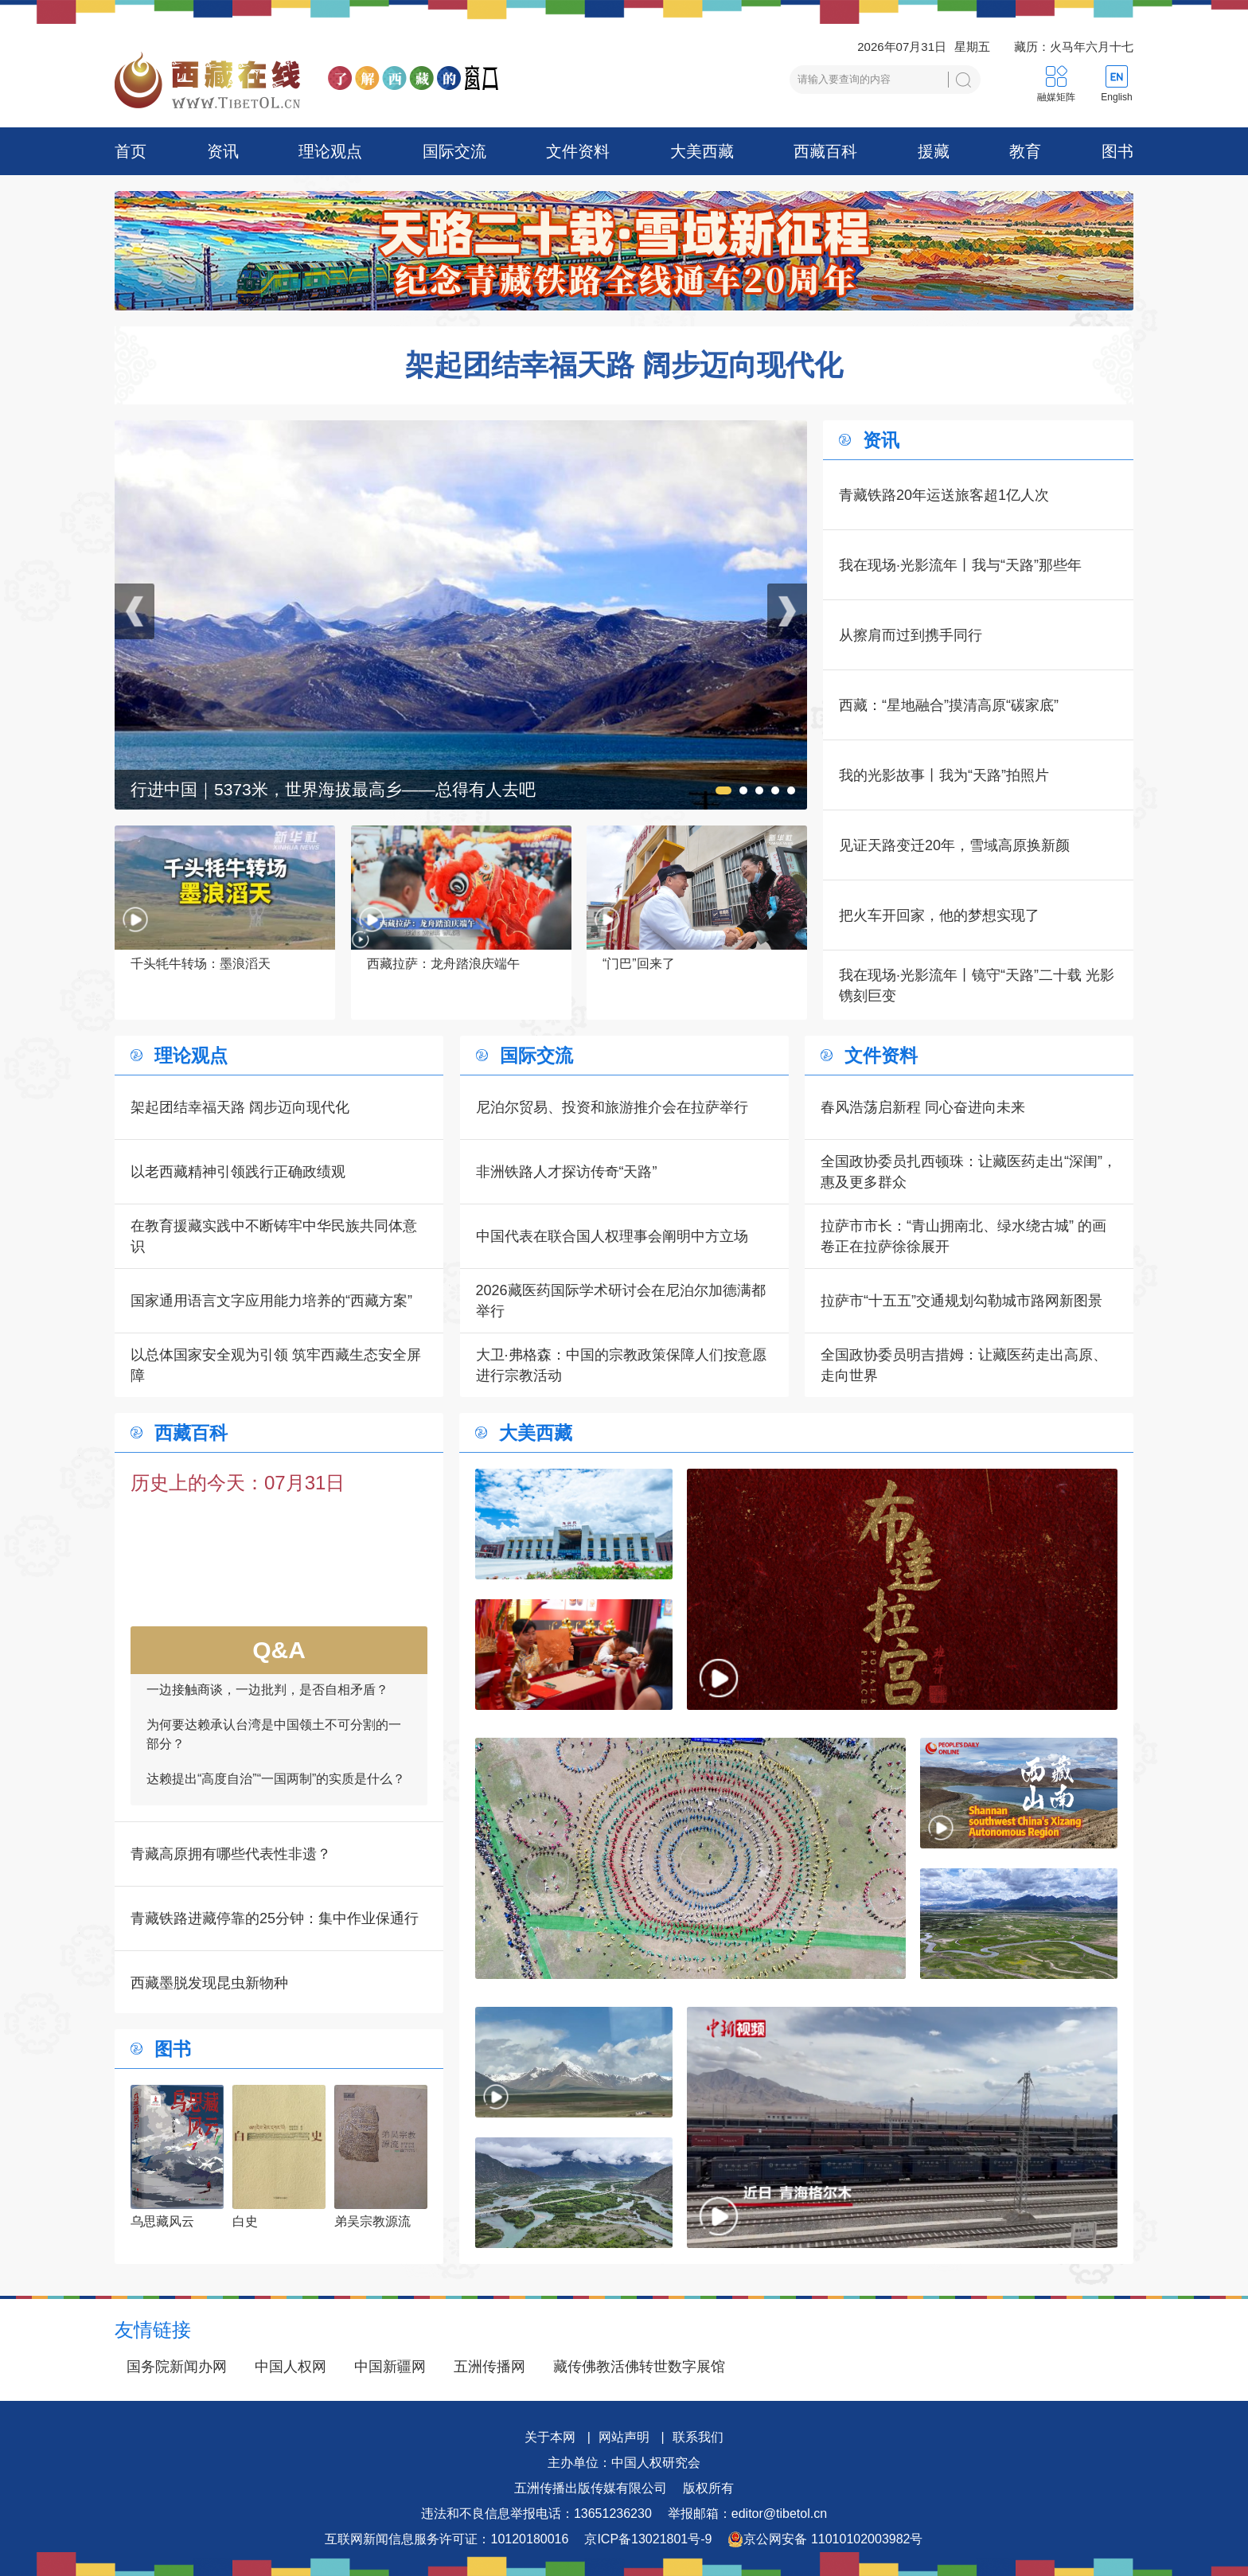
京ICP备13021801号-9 (648, 2539)
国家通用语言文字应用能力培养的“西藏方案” (271, 1301)
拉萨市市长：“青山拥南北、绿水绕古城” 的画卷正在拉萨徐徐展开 (963, 1236)
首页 (130, 151)
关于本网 (550, 2437)
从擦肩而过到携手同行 (910, 635)
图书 (1117, 151)
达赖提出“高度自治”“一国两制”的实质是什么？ (275, 1788)
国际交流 (454, 151)
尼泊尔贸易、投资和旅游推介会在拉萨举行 (612, 1107)
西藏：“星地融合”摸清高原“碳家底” (949, 705)
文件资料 (578, 151)
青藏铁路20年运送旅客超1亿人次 (944, 495)
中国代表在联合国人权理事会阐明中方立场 (612, 1236)
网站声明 (624, 2437)
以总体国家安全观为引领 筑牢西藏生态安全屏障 (276, 1365)
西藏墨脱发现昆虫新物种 (209, 1983)
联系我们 (698, 2437)
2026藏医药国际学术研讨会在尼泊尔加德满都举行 (621, 1300)
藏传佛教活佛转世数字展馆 (639, 2367)
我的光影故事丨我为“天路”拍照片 (944, 775)
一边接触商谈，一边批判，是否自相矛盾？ (267, 1699)
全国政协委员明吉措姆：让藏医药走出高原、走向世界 (964, 1365)
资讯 (223, 151)
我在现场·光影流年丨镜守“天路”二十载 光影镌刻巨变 (976, 985)
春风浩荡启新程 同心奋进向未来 (923, 1107)
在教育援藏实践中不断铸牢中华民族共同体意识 (274, 1236)
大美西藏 (702, 151)
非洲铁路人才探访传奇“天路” (566, 1172)
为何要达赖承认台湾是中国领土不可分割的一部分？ (273, 1743)
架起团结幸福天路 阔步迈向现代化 (624, 365)
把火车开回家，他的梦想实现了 (939, 915)
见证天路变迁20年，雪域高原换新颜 (954, 845)
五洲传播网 (489, 2367)
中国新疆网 (390, 2367)
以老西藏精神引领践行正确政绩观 (238, 1172)
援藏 (934, 151)
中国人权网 (290, 2367)
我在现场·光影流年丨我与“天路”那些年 (960, 565)
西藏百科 (825, 151)
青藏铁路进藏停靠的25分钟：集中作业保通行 (275, 1918)
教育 (1025, 151)
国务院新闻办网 (177, 2367)
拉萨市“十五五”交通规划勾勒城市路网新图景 (961, 1301)
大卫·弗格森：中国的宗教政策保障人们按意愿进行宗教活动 (621, 1365)
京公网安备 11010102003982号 (824, 2539)
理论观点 (330, 151)
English (1116, 97)
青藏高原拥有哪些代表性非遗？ (231, 1854)
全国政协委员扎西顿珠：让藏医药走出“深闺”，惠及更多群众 (969, 1171)
